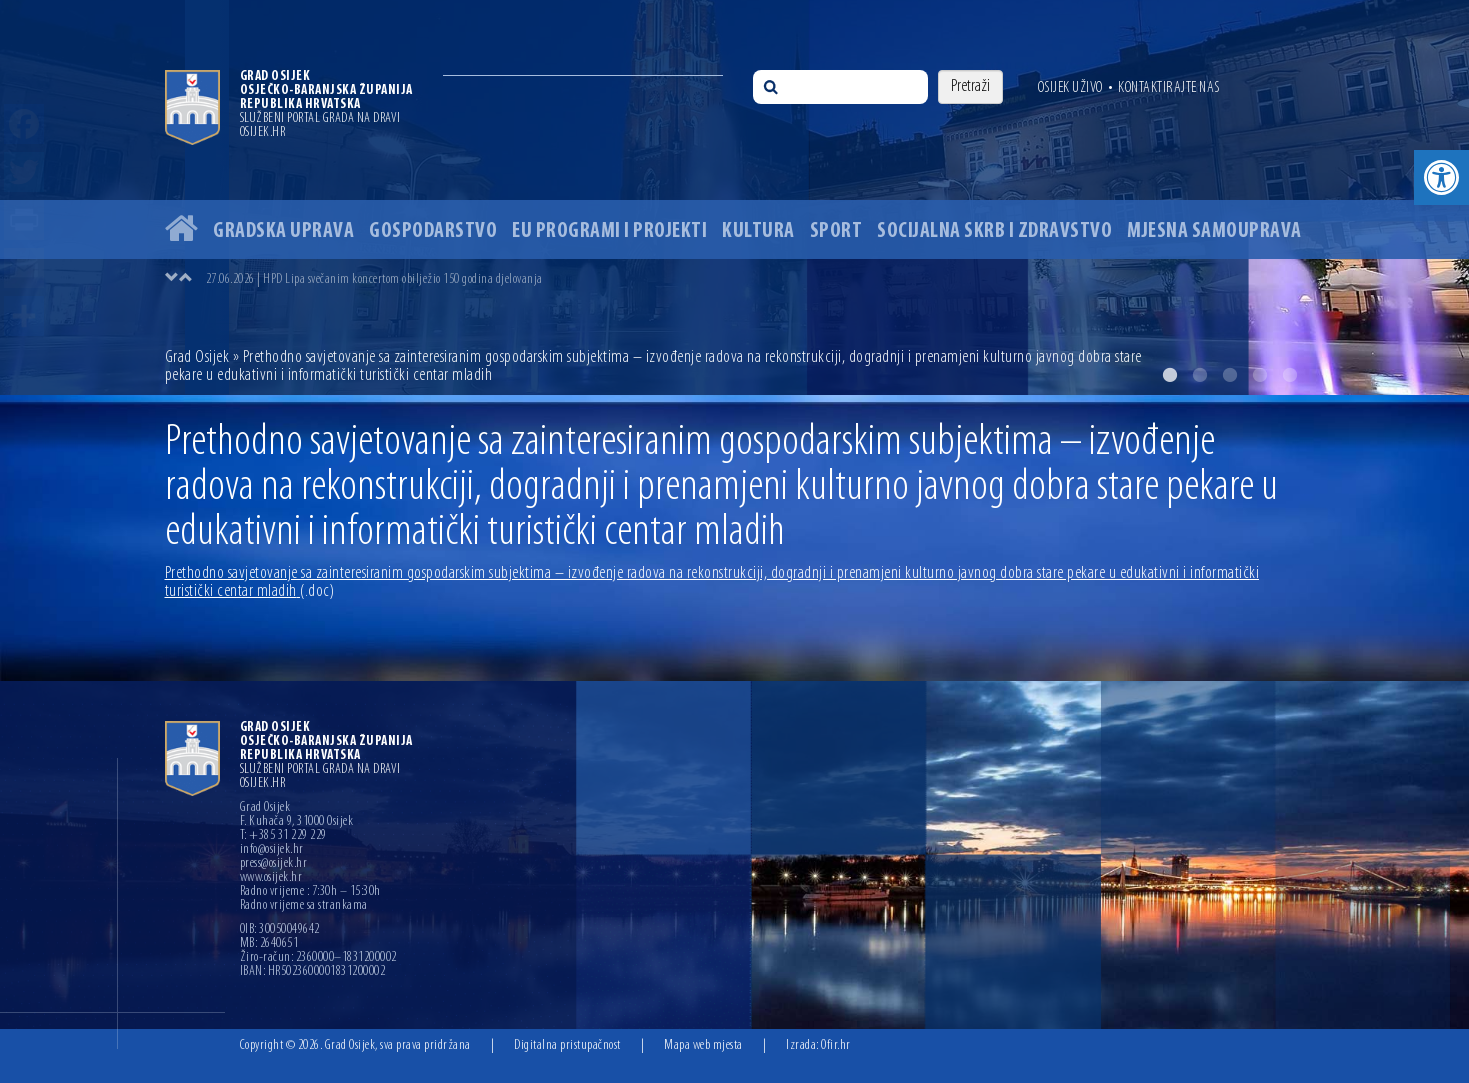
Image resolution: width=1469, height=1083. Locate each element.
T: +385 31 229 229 (283, 836)
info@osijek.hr (272, 850)
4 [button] (1260, 375)
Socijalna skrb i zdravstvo (994, 231)
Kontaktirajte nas (1169, 88)
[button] (1441, 177)
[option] (734, 197)
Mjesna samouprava (1214, 231)
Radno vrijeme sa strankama (304, 906)
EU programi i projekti (609, 231)
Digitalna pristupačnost (567, 1045)
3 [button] (1230, 375)
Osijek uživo (1070, 88)
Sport (836, 231)
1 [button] (1170, 375)
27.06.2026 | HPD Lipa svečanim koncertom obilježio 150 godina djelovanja (374, 279)
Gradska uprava (283, 231)
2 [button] (1200, 375)
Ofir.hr (836, 1045)
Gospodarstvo (433, 231)
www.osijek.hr (271, 878)
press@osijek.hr (274, 864)
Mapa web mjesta (703, 1045)
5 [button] (1290, 375)
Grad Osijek (199, 357)
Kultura (758, 231)
